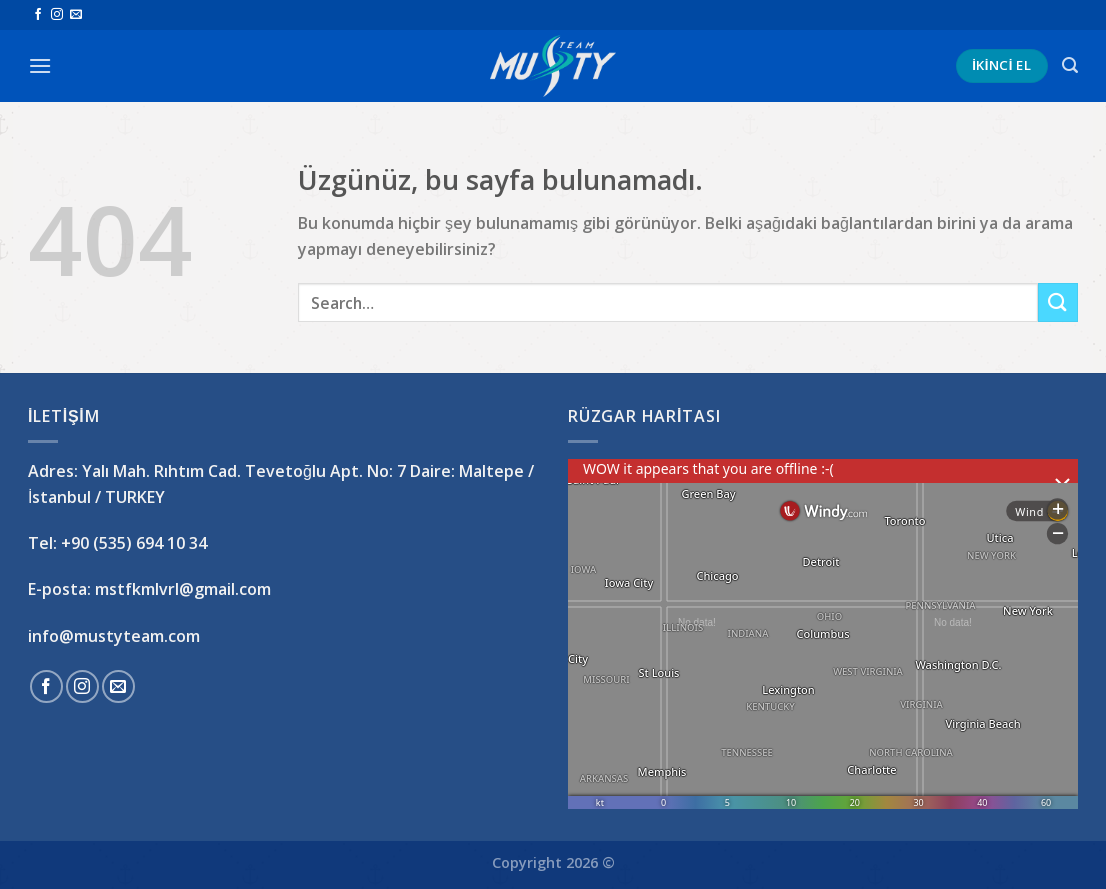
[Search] (1070, 65)
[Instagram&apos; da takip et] (57, 15)
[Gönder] (1058, 302)
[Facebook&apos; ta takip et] (38, 15)
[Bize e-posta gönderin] (76, 15)
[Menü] (40, 65)
